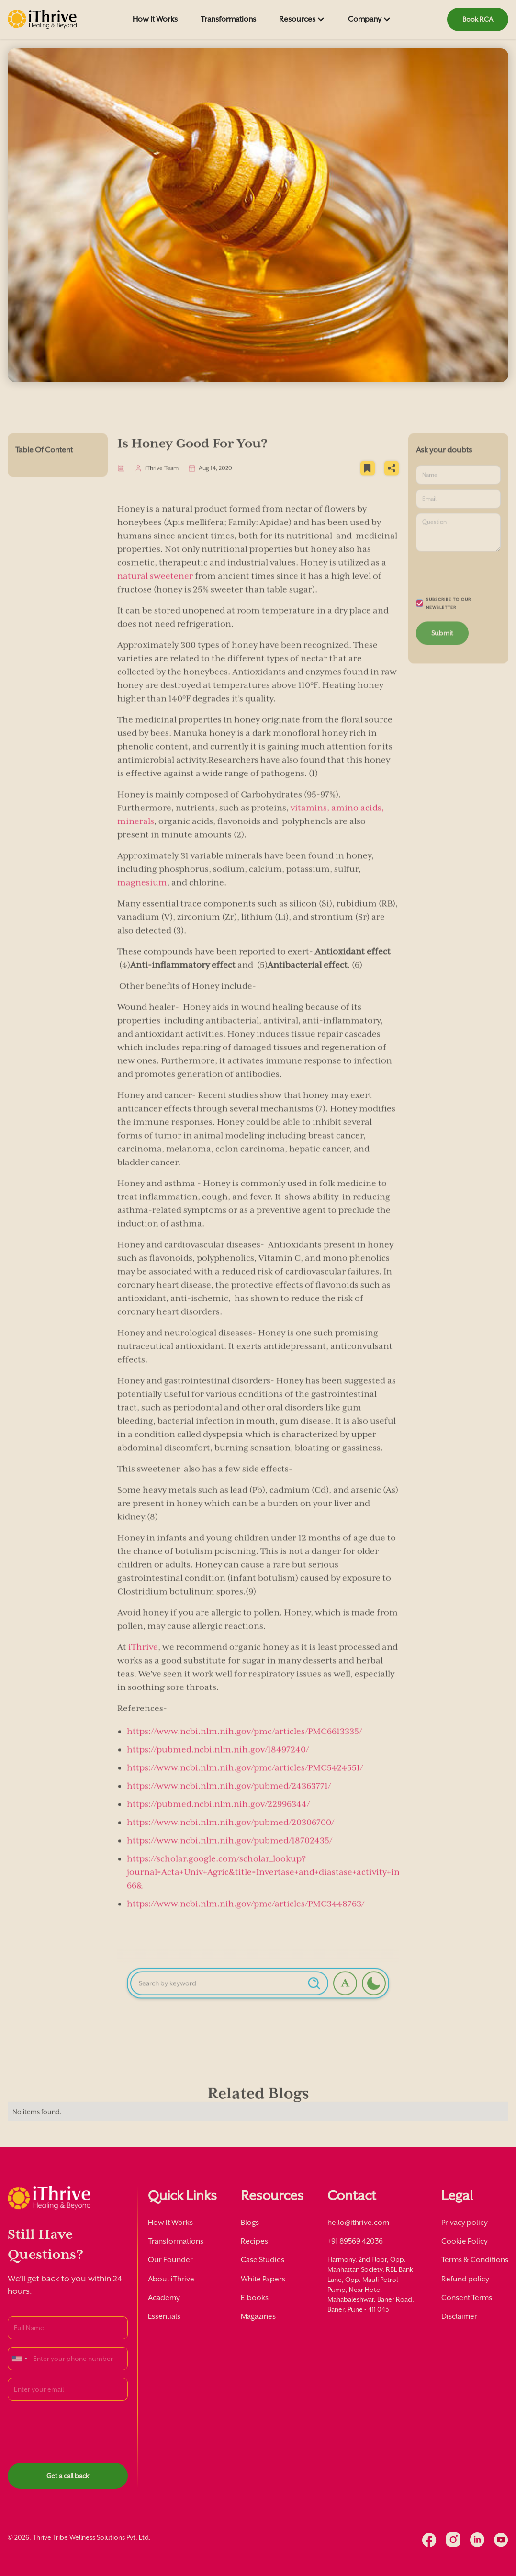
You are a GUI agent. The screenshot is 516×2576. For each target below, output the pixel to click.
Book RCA (477, 19)
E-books (255, 2297)
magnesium (142, 894)
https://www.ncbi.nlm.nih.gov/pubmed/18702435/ (229, 1852)
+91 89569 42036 (355, 2241)
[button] (302, 19)
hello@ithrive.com (358, 2222)
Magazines (258, 2316)
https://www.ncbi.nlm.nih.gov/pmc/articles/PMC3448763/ (245, 1916)
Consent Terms (466, 2297)
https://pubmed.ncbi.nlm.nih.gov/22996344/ (218, 1816)
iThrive (143, 1659)
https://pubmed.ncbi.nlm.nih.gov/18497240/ (218, 1761)
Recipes (254, 2241)
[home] (42, 19)
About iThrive (171, 2279)
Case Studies (262, 2260)
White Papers (263, 2279)
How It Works (155, 19)
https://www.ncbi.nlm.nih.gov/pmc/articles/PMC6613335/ (244, 1743)
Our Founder (170, 2260)
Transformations (228, 19)
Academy (164, 2297)
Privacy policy (464, 2222)
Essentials (164, 2316)
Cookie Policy (464, 2241)
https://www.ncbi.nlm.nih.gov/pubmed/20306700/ (230, 1834)
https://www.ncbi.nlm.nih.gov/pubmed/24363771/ (229, 1798)
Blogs (250, 2222)
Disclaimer (459, 2316)
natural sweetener (155, 588)
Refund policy (465, 2279)
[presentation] (80, 2427)
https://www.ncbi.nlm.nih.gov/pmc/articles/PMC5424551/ (245, 1780)
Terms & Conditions (474, 2260)
